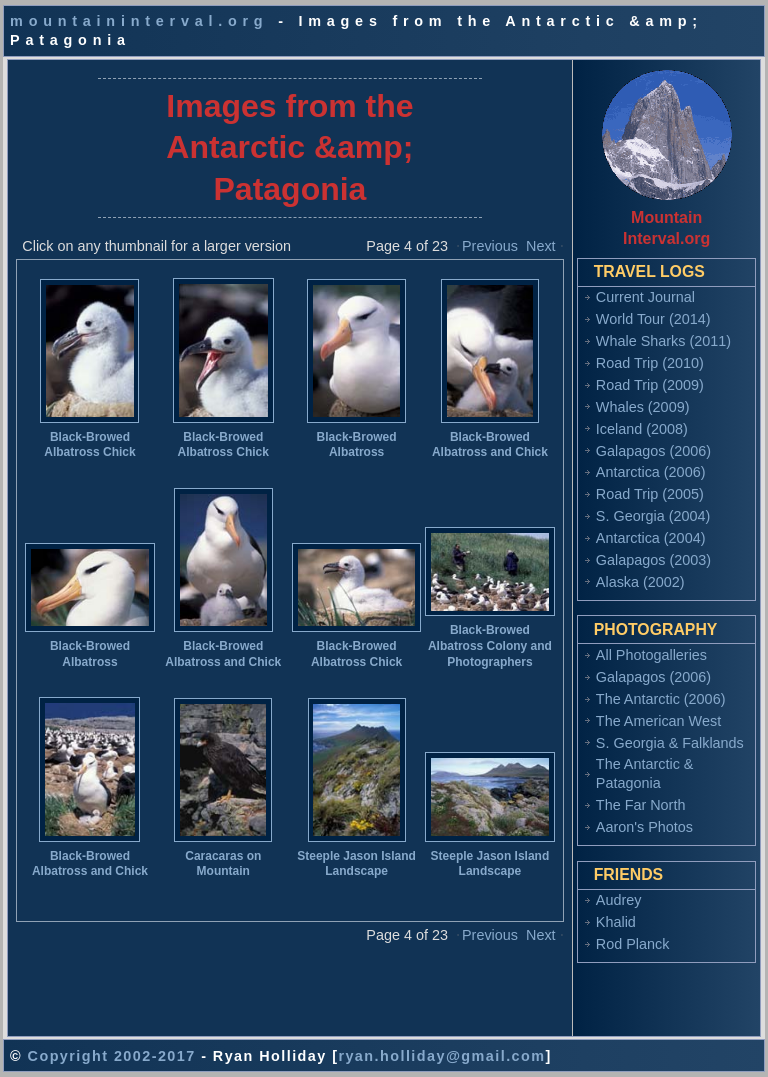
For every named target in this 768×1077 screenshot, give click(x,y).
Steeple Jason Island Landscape (356, 864)
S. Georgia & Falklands (670, 743)
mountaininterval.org (139, 21)
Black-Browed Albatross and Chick (490, 445)
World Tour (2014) (653, 319)
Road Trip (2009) (650, 385)
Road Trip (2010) (650, 363)
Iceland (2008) (642, 429)
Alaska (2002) (640, 582)
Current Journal (645, 297)
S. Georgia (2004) (653, 516)
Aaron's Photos (644, 827)
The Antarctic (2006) (661, 699)
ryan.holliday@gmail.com (441, 1056)
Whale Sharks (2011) (663, 341)
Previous (490, 246)
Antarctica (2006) (651, 472)
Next (541, 246)
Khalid (616, 922)
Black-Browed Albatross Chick (89, 445)
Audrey (619, 900)
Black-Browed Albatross (357, 445)
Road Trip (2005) (650, 494)
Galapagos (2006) (653, 451)
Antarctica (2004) (651, 538)
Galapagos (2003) (653, 560)
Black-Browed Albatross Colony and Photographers (490, 645)
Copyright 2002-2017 (112, 1056)
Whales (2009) (643, 407)
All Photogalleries (651, 655)
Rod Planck (633, 944)
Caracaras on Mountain (223, 864)
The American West (658, 721)
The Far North (641, 805)
